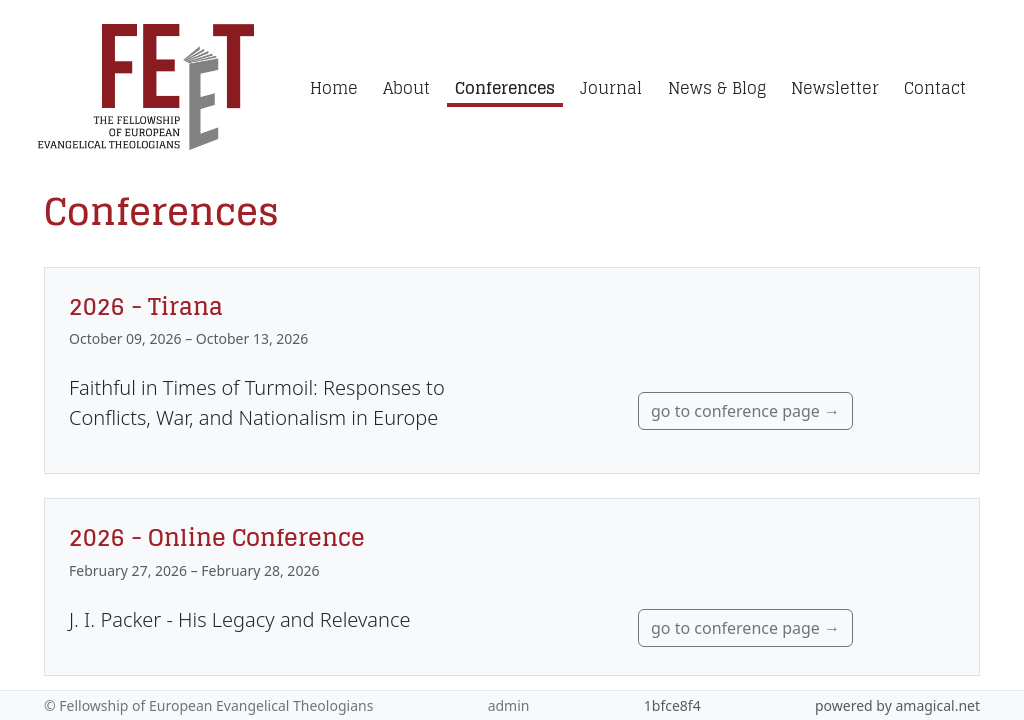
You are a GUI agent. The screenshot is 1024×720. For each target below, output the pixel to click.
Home (334, 88)
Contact (935, 88)
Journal (611, 88)
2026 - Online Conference (217, 537)
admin (509, 705)
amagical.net (937, 705)
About (406, 88)
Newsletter (835, 88)
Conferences (505, 88)
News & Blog (717, 88)
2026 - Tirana (146, 306)
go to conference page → (745, 411)
